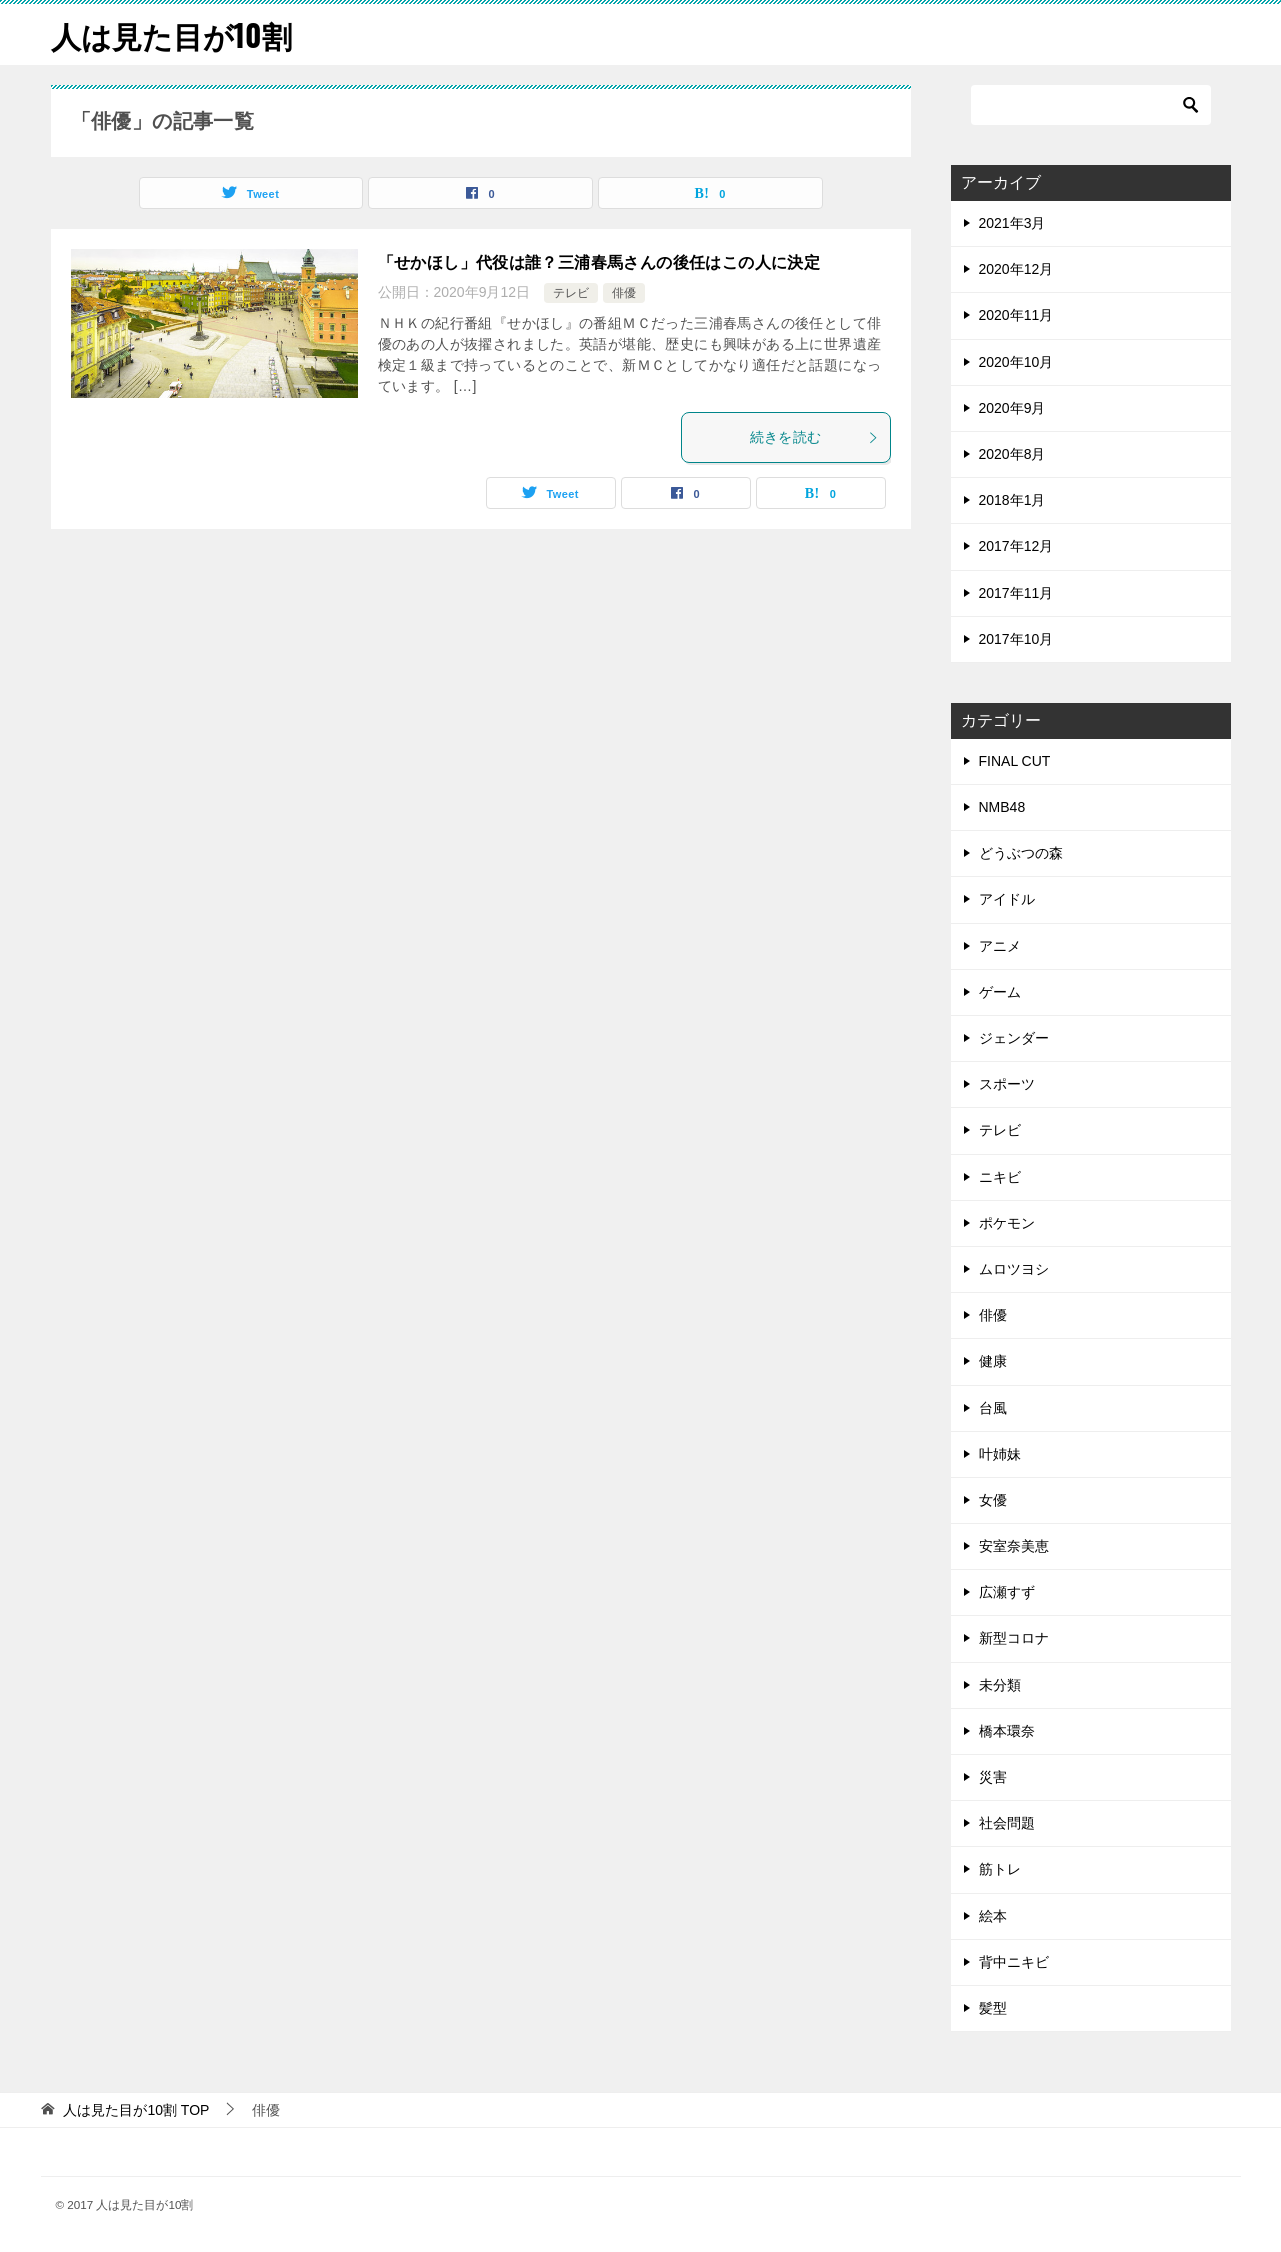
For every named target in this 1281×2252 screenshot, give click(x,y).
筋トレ (1000, 1869)
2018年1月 (1012, 500)
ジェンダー (1014, 1038)
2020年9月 (1012, 408)
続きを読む (815, 437)
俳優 (624, 293)
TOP (136, 2110)
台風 (993, 1408)
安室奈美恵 (1014, 1546)
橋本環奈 (1007, 1731)
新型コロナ (1014, 1638)
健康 (993, 1361)
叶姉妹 (1000, 1454)
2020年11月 (1016, 315)
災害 (993, 1777)
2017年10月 (1016, 639)
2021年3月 (1012, 223)
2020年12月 (1016, 269)
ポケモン (1007, 1223)
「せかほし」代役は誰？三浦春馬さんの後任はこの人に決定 (599, 262)
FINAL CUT (1015, 761)
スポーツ (1007, 1084)
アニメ (1000, 946)
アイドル (1007, 899)
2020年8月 (1012, 454)
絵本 (993, 1916)
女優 (993, 1500)
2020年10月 (1016, 362)
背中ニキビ (1014, 1962)
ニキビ (1000, 1177)
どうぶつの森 (1021, 853)
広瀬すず (1007, 1592)
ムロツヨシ (1014, 1269)
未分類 (1000, 1685)
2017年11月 (1016, 593)
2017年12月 (1016, 546)
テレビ (571, 293)
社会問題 (1007, 1823)
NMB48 (1002, 807)
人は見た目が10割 (171, 34)
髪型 (993, 2008)
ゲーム (1000, 992)
